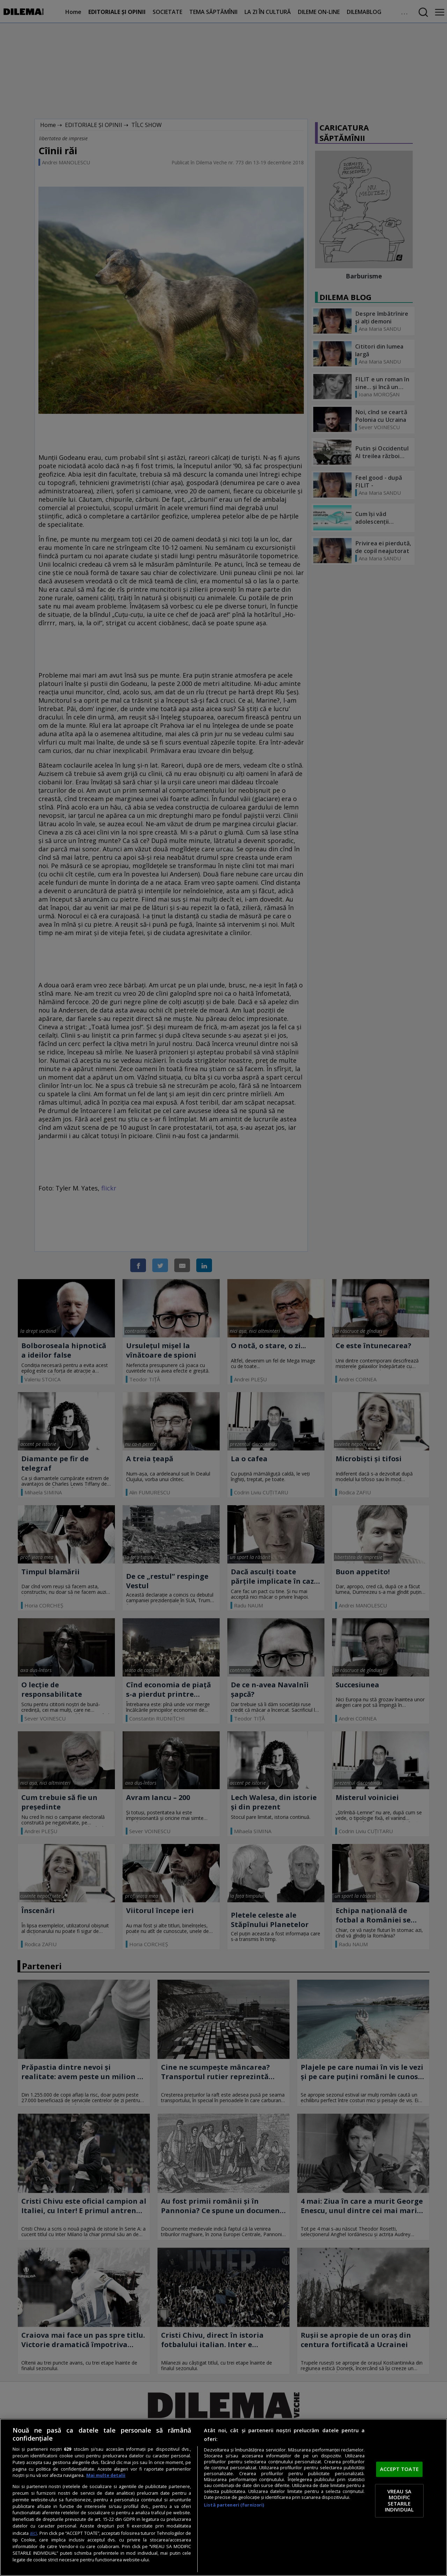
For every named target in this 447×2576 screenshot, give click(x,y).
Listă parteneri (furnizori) (234, 2505)
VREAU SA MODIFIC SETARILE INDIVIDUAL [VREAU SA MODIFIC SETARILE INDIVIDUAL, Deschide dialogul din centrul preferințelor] (399, 2500)
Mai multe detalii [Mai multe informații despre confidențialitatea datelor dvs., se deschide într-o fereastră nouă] (105, 2475)
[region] (223, 2497)
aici (33, 2533)
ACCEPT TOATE (399, 2469)
